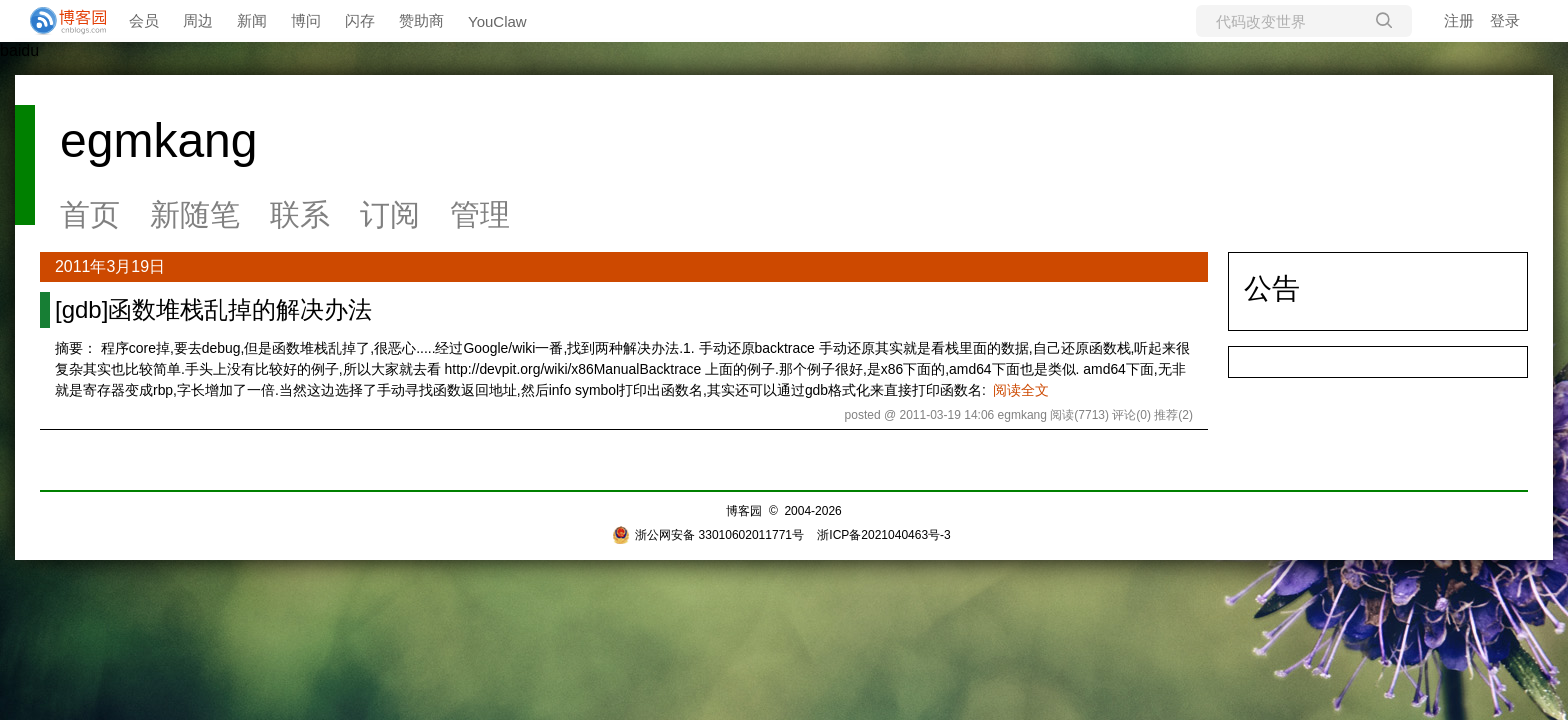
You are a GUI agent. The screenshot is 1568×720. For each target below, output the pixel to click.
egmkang (158, 140)
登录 (1505, 20)
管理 (480, 214)
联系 (300, 214)
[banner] (60, 21)
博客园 (744, 511)
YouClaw (497, 21)
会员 (144, 20)
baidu (19, 50)
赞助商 (421, 20)
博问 (306, 20)
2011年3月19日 (110, 266)
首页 (90, 214)
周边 (198, 20)
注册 (1459, 20)
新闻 (252, 20)
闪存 (360, 20)
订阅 (390, 214)
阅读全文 (1021, 390)
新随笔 (195, 214)
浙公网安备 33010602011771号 (708, 535)
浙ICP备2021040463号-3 (883, 535)
